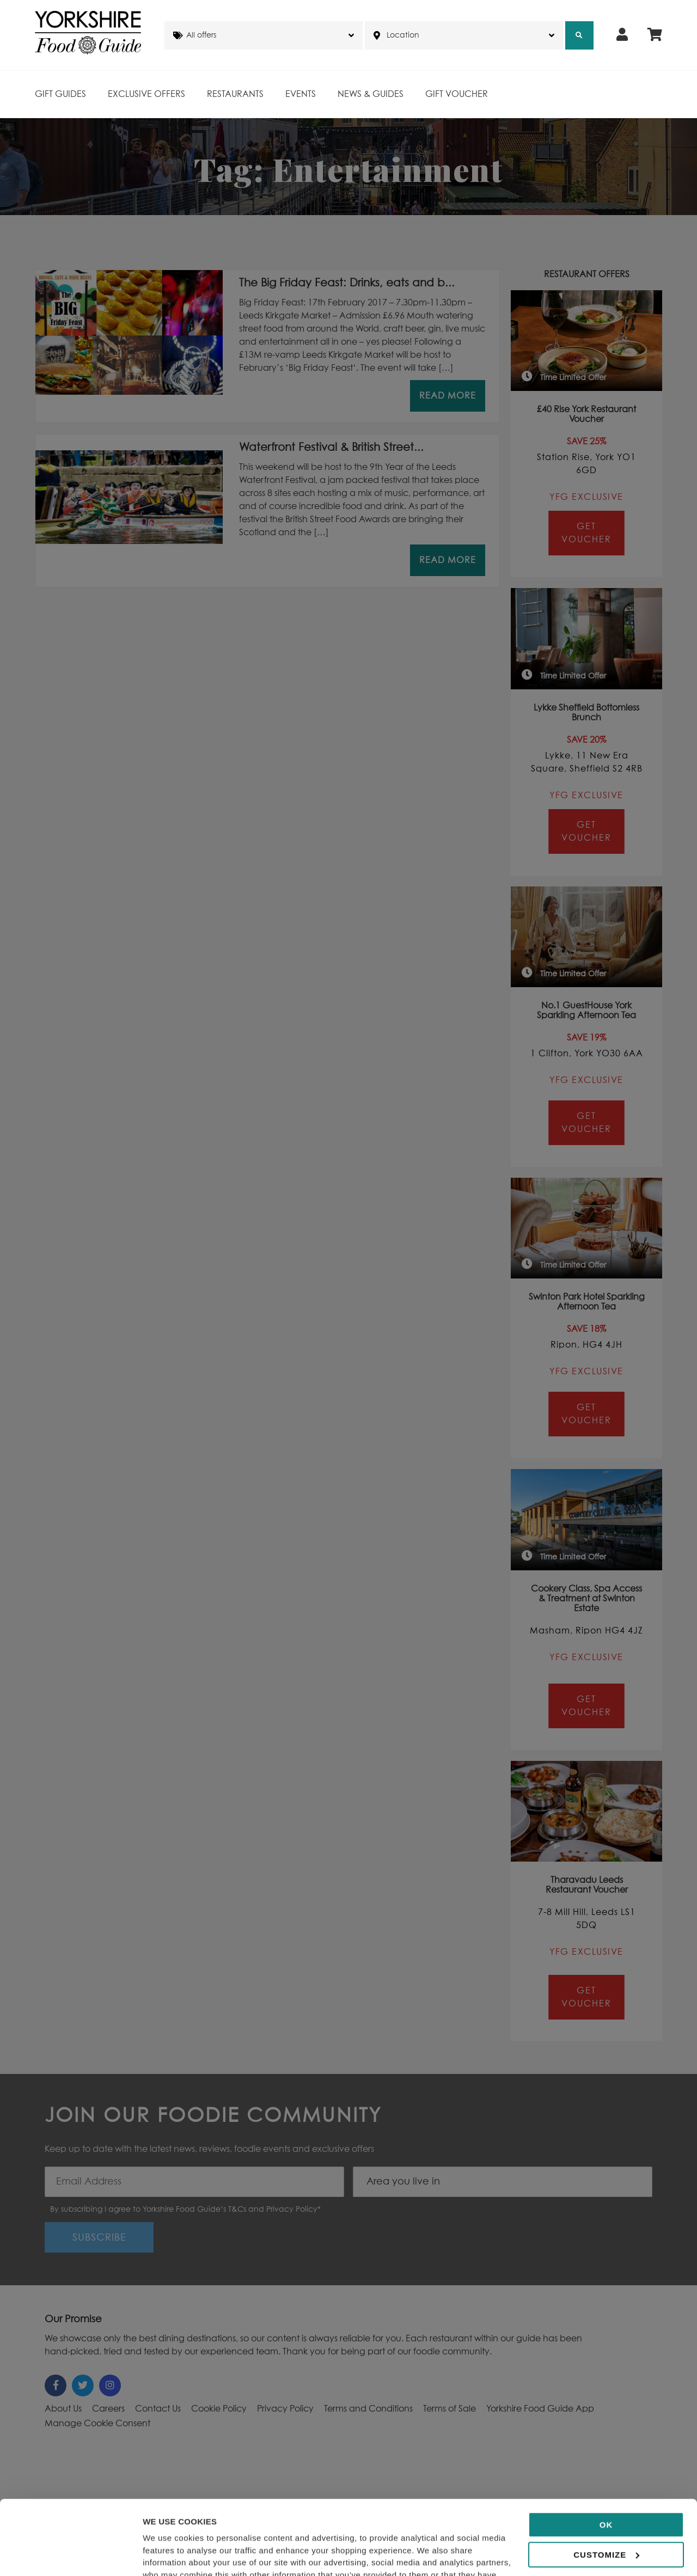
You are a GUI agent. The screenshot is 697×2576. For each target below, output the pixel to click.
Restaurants (235, 94)
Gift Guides (60, 94)
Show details (168, 2554)
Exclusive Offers (146, 94)
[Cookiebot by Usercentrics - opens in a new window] (70, 2555)
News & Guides (370, 94)
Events (300, 94)
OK (606, 2450)
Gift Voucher (456, 94)
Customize (606, 2480)
